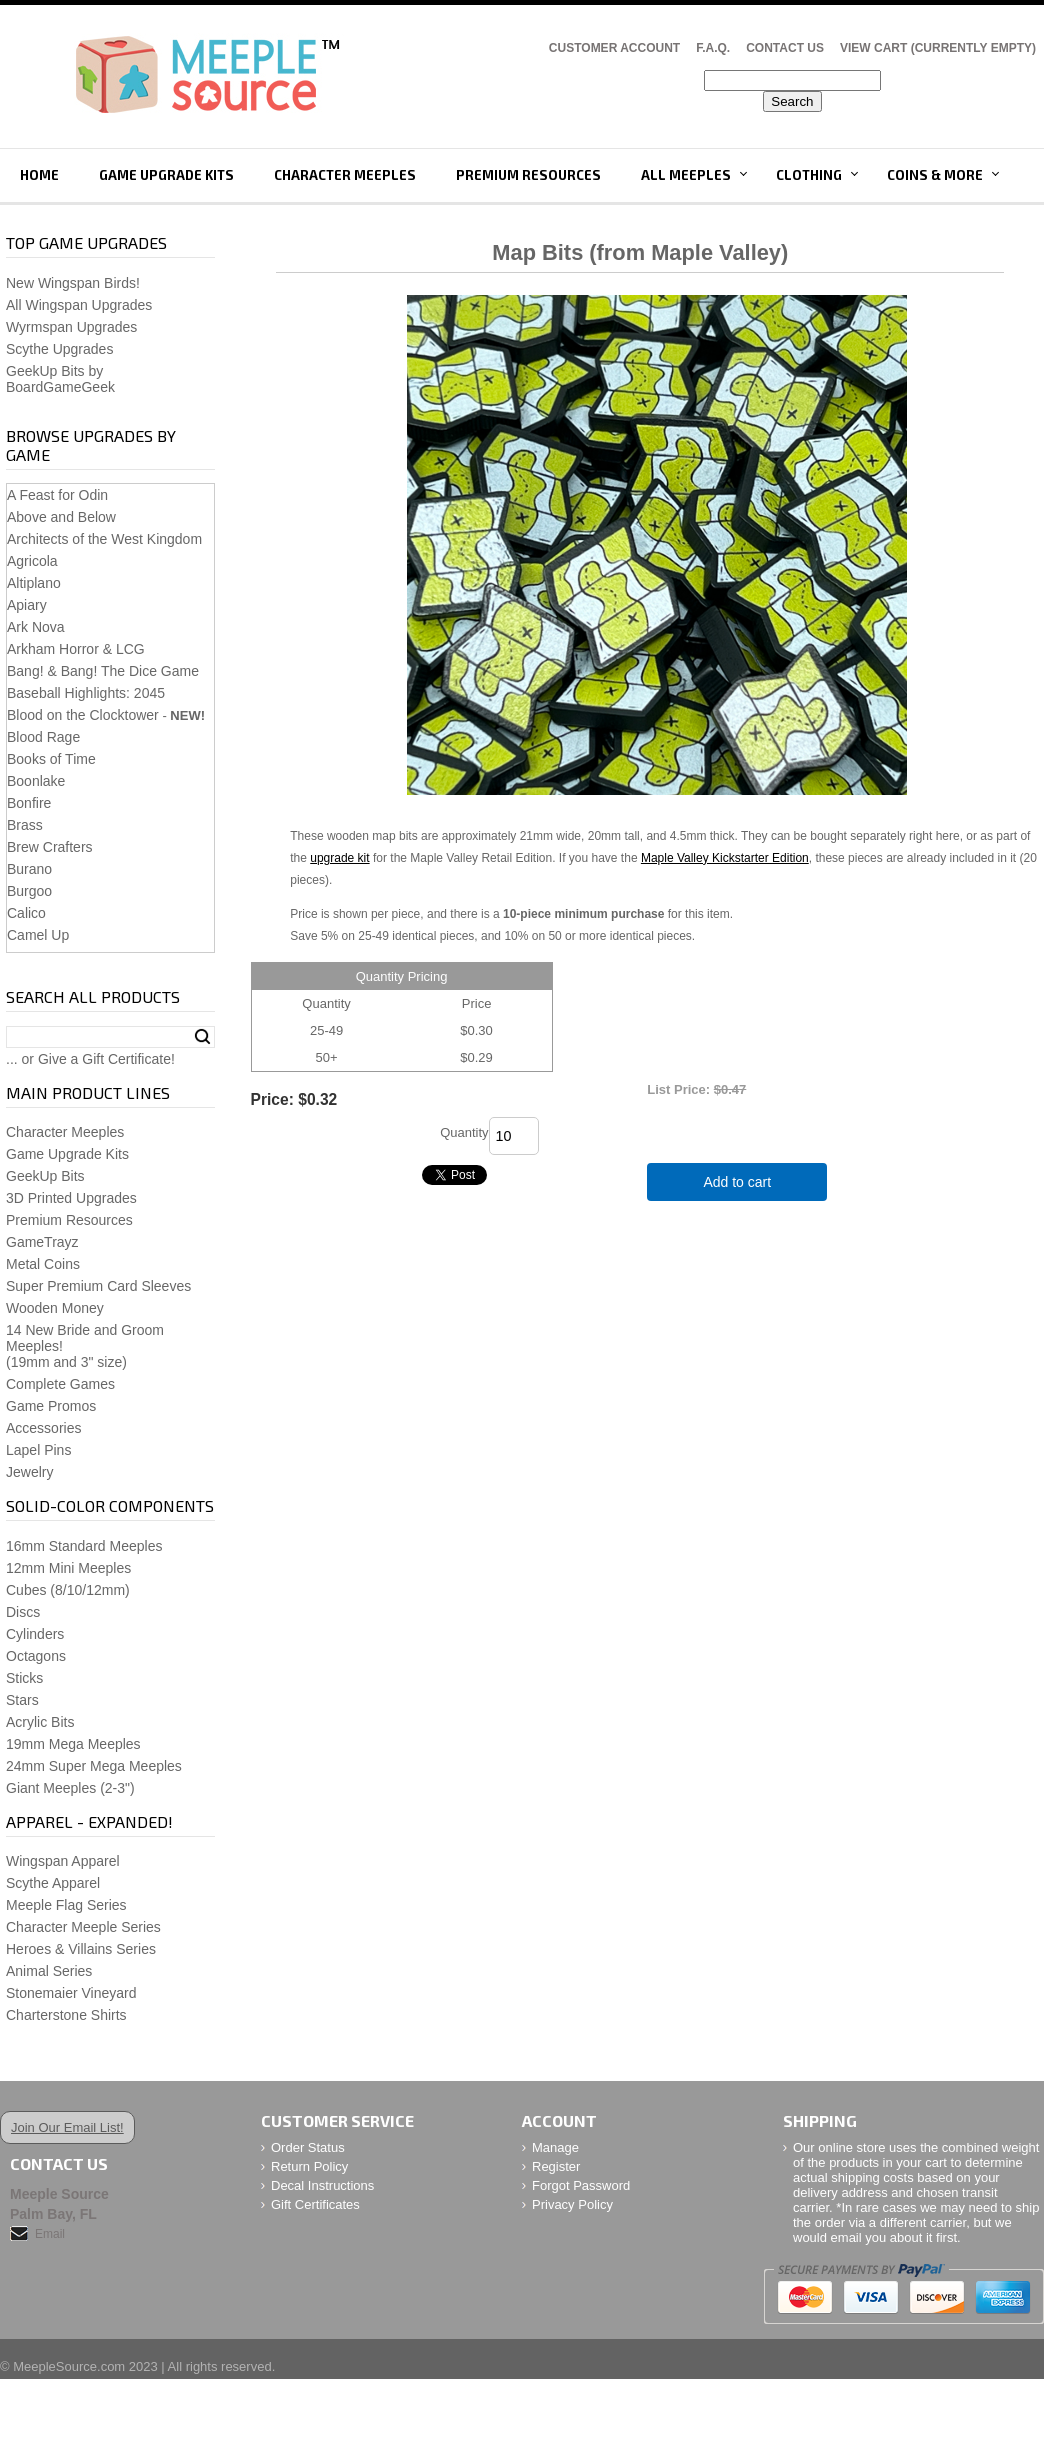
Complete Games (60, 1384)
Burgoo (29, 891)
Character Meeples (345, 175)
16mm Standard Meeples (84, 1546)
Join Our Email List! (67, 2127)
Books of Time (51, 759)
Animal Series (49, 1971)
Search (202, 1037)
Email (50, 2234)
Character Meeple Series (83, 1927)
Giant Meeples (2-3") (70, 1788)
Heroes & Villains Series (81, 1949)
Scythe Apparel (53, 1883)
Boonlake (36, 781)
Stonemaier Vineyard (71, 1993)
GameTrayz (42, 1242)
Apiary (27, 605)
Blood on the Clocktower (83, 715)
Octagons (36, 1656)
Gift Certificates (315, 2204)
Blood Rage (43, 737)
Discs (23, 1612)
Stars (22, 1700)
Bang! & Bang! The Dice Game (103, 671)
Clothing (809, 175)
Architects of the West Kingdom (104, 539)
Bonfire (29, 803)
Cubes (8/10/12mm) (68, 1590)
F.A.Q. (713, 48)
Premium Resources (528, 175)
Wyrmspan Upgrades (71, 327)
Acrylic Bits (40, 1722)
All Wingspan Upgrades (79, 305)
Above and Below (61, 517)
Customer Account (614, 48)
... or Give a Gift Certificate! (90, 1059)
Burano (29, 869)
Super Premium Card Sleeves (98, 1286)
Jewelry (29, 1472)
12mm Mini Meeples (68, 1568)
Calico (26, 913)
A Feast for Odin (57, 495)
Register (556, 2166)
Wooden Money (55, 1308)
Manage (555, 2147)
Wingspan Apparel (63, 1861)
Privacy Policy (572, 2204)
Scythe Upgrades (59, 349)
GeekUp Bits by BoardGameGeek (60, 379)
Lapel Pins (38, 1450)
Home (39, 175)
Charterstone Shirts (66, 2015)
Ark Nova (36, 627)
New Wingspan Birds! (73, 283)
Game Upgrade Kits (166, 175)
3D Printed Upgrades (71, 1198)
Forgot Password (581, 2185)
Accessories (43, 1428)
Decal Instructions (322, 2185)
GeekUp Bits (45, 1176)
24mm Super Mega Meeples (94, 1766)
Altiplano (34, 583)
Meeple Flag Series (66, 1905)
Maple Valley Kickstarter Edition (725, 858)
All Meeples (686, 175)
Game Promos (51, 1406)
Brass (25, 825)
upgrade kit (339, 858)
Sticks (24, 1678)
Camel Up (38, 935)
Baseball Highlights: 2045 (86, 693)
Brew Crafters (50, 847)
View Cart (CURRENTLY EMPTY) (938, 48)
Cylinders (35, 1634)
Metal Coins (43, 1264)
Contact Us (785, 48)
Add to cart (737, 1182)
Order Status (308, 2147)
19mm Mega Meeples (73, 1744)
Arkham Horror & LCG (76, 649)
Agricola (32, 561)
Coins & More (935, 175)
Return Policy (309, 2166)
